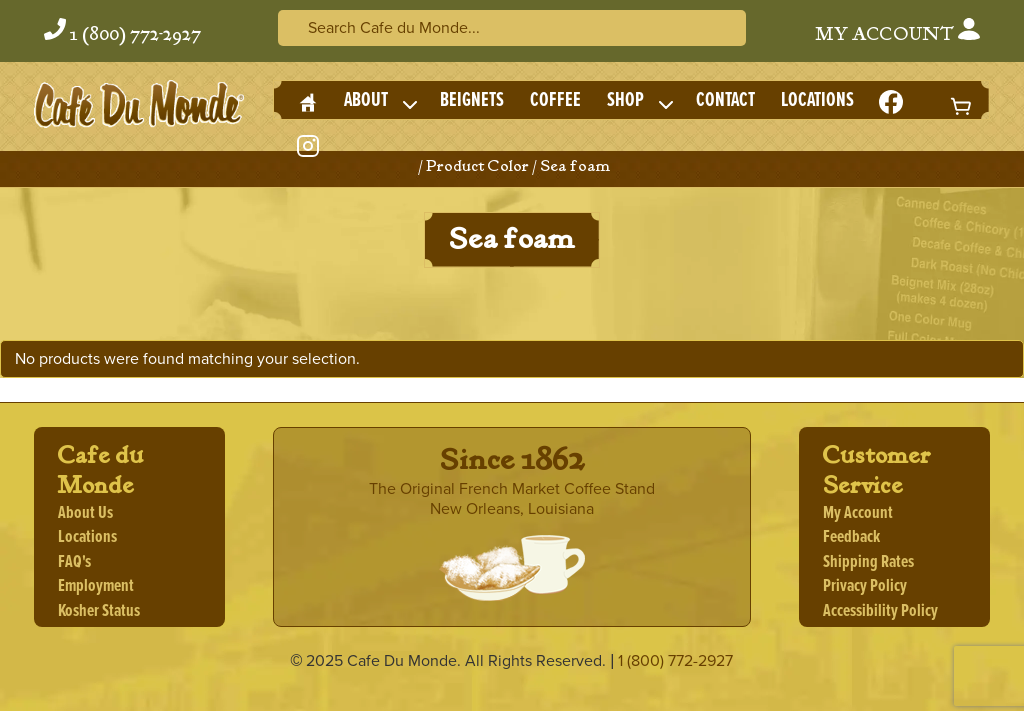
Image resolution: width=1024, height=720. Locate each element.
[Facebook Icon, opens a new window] (890, 104)
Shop (625, 101)
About (366, 101)
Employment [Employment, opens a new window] (96, 586)
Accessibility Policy (880, 611)
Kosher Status (99, 611)
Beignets (472, 101)
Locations (817, 101)
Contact (725, 101)
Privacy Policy (865, 586)
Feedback (851, 537)
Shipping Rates (868, 562)
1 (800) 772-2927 (135, 35)
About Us (85, 513)
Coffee (555, 101)
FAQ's (74, 562)
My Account (898, 32)
